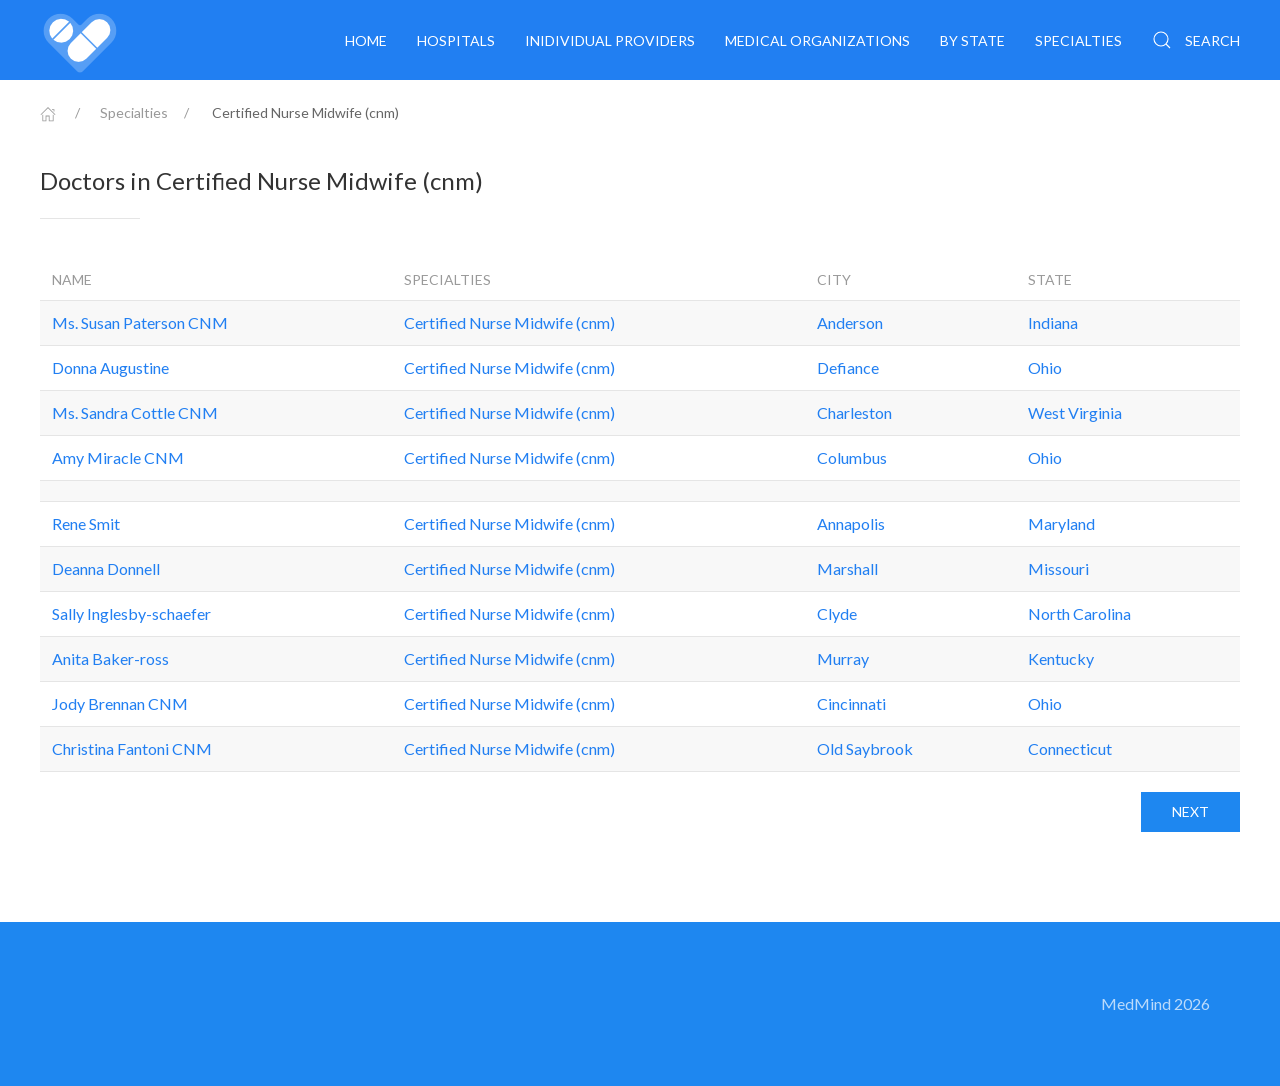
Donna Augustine (110, 367)
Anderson (850, 322)
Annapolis (851, 523)
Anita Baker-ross (110, 658)
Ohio (1045, 367)
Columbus (852, 457)
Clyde (837, 613)
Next (1190, 811)
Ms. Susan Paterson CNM (140, 322)
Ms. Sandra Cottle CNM (135, 412)
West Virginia (1075, 412)
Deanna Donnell (106, 568)
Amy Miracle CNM (118, 457)
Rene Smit (86, 523)
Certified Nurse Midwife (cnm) (509, 322)
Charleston (854, 412)
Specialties (1078, 40)
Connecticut (1070, 748)
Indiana (1053, 322)
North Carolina (1079, 613)
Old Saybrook (865, 748)
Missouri (1058, 568)
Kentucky (1061, 658)
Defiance (848, 367)
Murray (843, 658)
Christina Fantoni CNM (132, 748)
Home (366, 40)
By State (972, 40)
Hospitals (456, 40)
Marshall (847, 568)
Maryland (1061, 523)
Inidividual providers (610, 40)
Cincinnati (851, 703)
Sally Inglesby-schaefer (131, 613)
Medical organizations (817, 40)
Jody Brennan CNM (120, 703)
